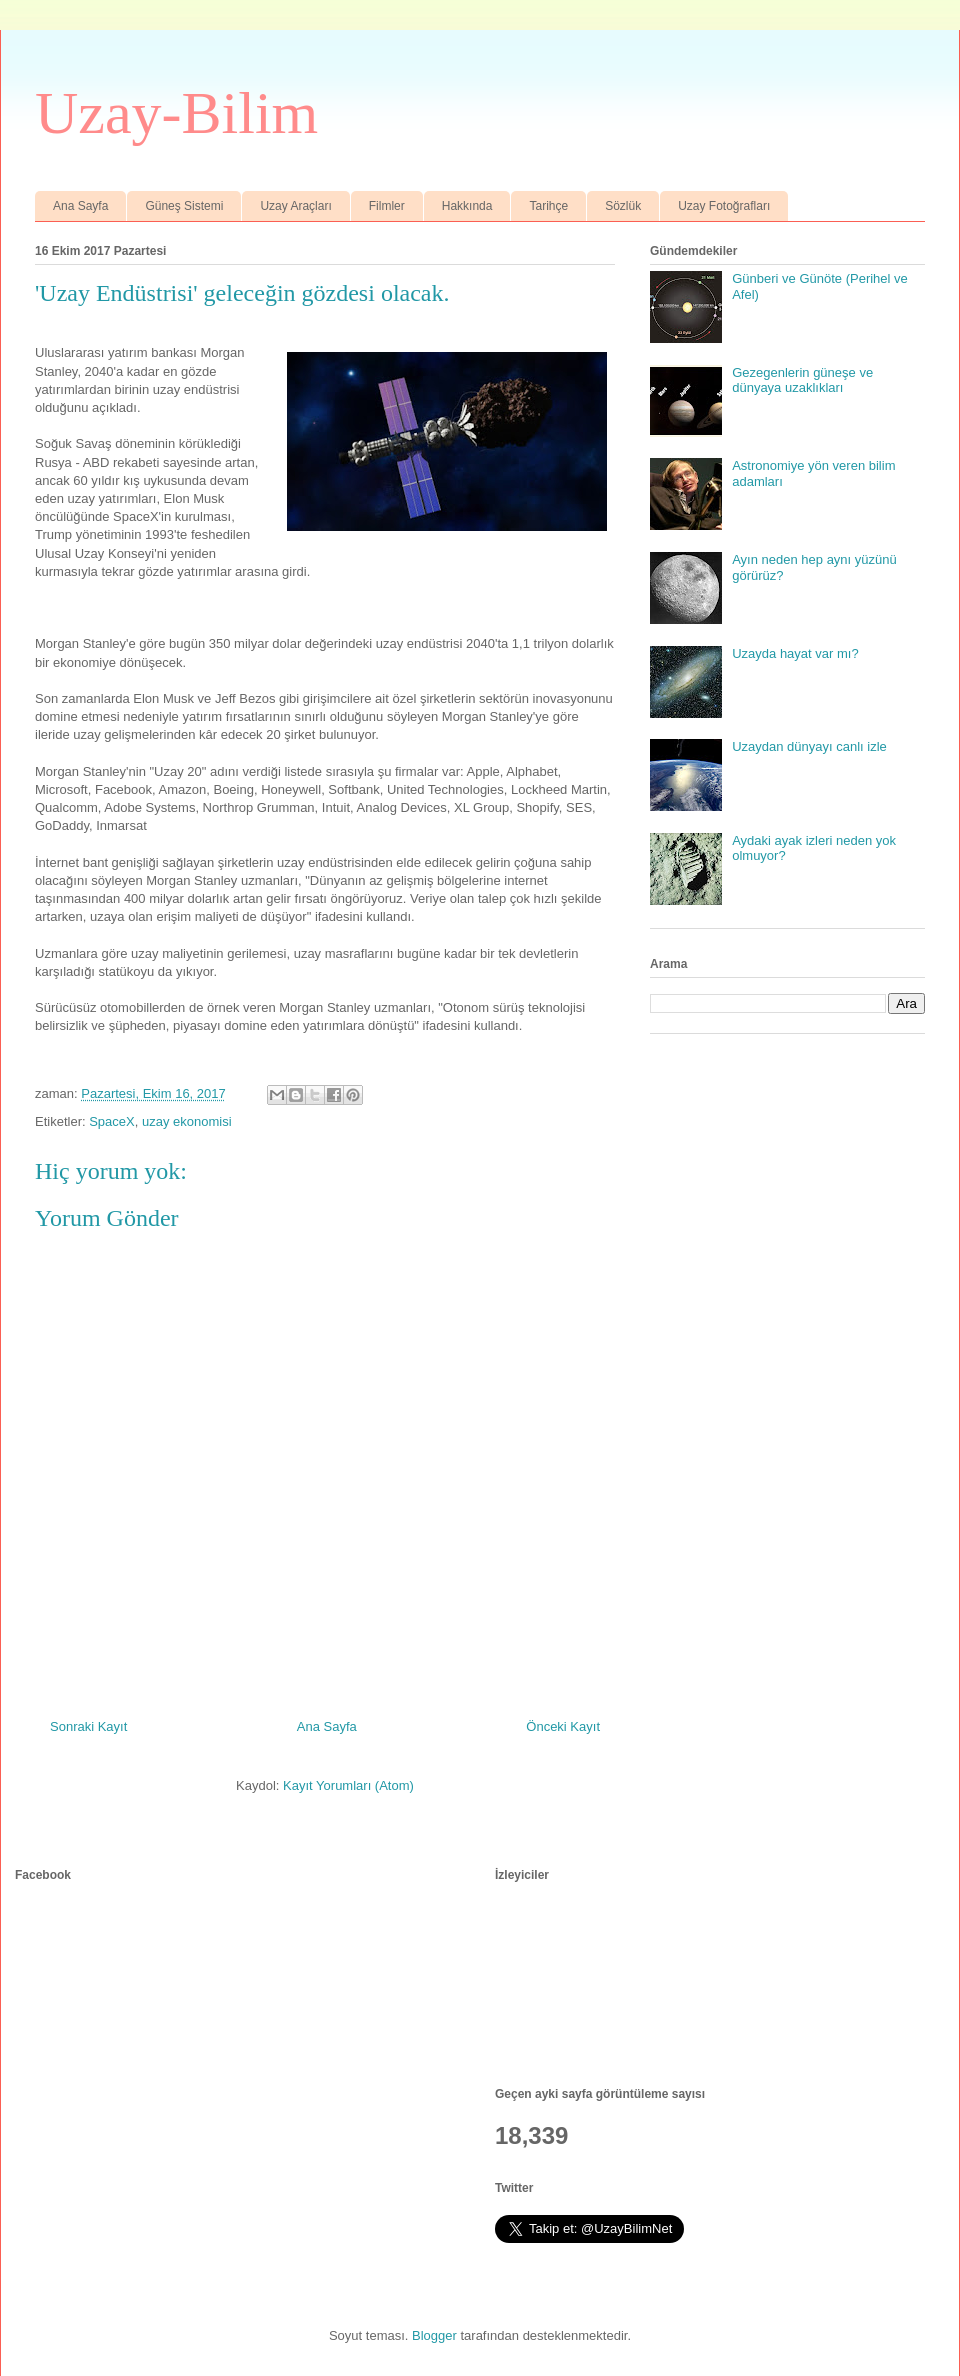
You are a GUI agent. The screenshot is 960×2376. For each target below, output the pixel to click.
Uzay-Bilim (176, 113)
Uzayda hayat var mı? (795, 653)
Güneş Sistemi (184, 206)
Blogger (434, 2335)
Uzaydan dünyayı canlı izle (809, 746)
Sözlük (623, 206)
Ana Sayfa (80, 206)
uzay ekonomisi (187, 1121)
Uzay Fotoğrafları (724, 206)
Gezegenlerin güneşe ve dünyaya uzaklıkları (802, 380)
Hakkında (467, 206)
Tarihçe (548, 206)
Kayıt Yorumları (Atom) (348, 1785)
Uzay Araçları (295, 206)
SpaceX (112, 1121)
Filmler (387, 206)
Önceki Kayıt (563, 1726)
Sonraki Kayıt (88, 1726)
